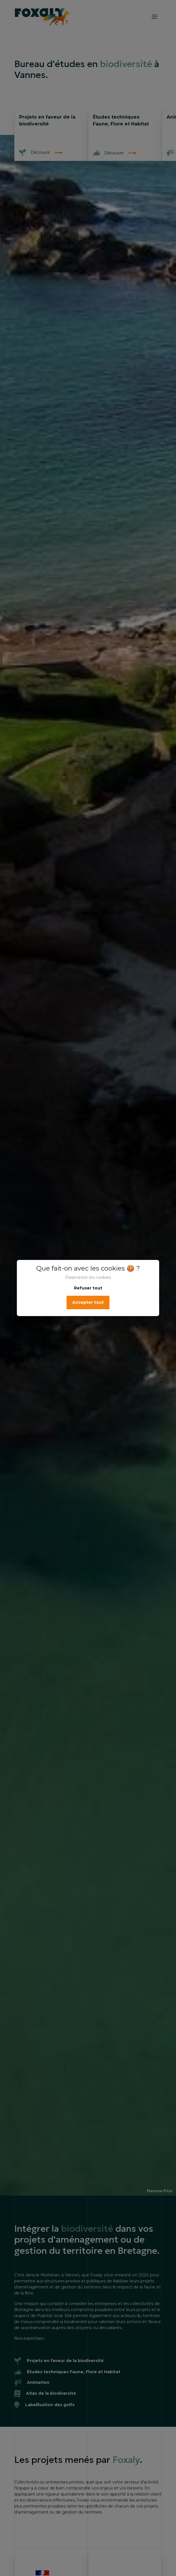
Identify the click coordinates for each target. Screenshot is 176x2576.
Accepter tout (88, 1302)
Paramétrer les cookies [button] (88, 1277)
